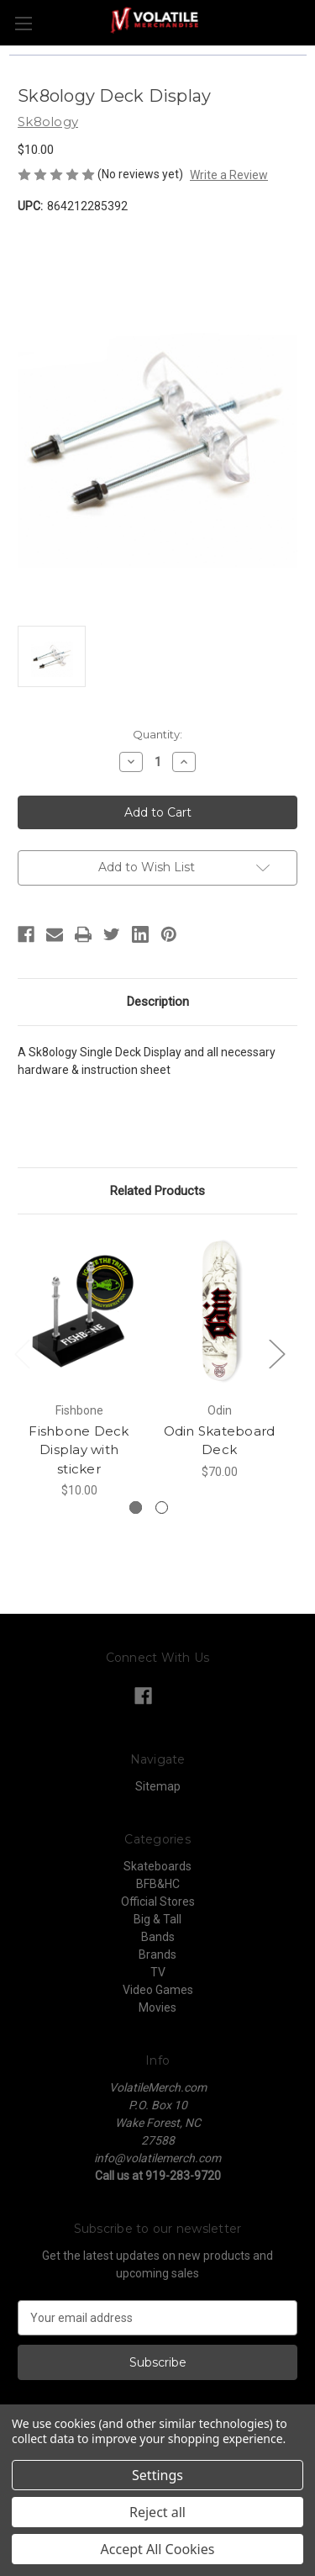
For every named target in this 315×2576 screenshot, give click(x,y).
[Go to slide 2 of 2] (161, 1507)
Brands (157, 1954)
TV (157, 1972)
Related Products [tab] (157, 1190)
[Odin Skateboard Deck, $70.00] (219, 1312)
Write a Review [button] (229, 175)
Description (158, 1001)
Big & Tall (157, 1919)
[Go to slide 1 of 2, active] (135, 1507)
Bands (158, 1937)
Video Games (158, 1990)
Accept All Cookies (158, 2549)
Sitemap (158, 1786)
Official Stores (158, 1901)
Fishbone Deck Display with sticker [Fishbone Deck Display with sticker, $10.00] (79, 1450)
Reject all (157, 2512)
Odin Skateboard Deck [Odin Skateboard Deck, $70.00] (220, 1440)
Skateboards (157, 1866)
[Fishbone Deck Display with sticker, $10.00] (79, 1312)
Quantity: (157, 734)
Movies (157, 2007)
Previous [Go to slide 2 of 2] (22, 1353)
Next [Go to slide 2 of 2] (276, 1353)
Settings (157, 2475)
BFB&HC (158, 1884)
